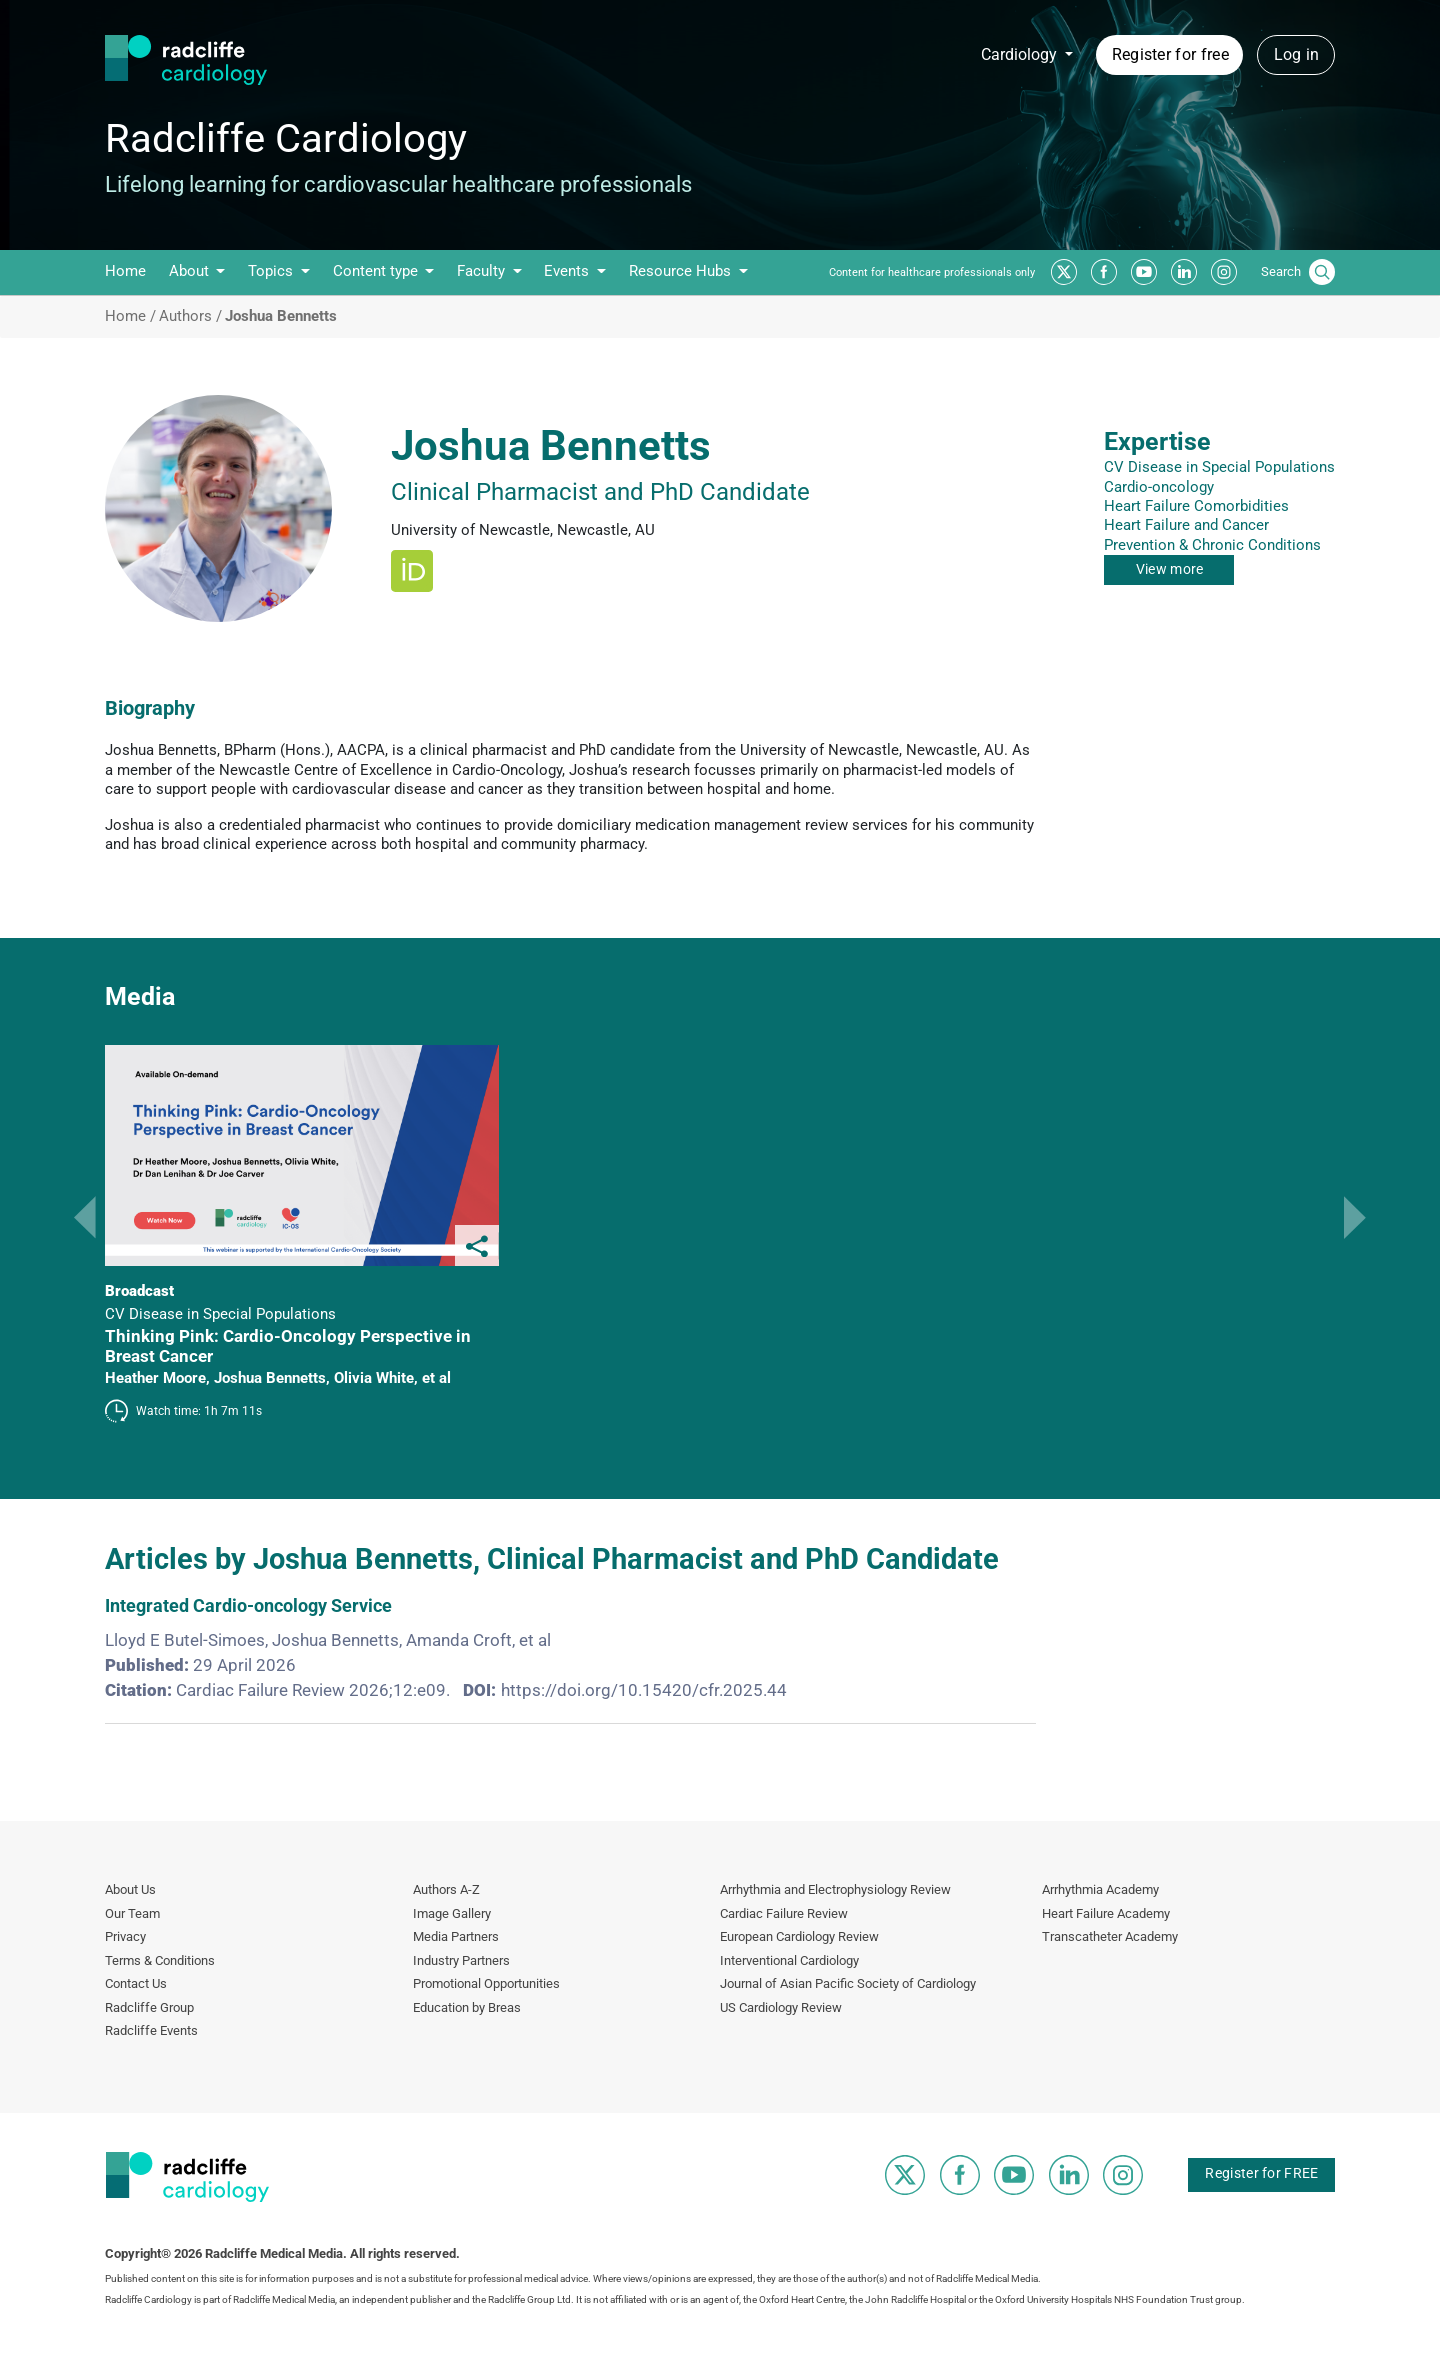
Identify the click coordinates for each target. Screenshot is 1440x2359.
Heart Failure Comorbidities (1196, 506)
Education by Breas (467, 2007)
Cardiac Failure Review (784, 1913)
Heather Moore (155, 1378)
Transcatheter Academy (1110, 1936)
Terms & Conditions (160, 1960)
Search (1281, 271)
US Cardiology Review (781, 2007)
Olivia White (374, 1378)
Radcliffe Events (151, 2030)
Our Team (132, 1913)
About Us (130, 1889)
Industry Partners (461, 1960)
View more (1170, 569)
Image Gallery (452, 1913)
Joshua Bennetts (270, 1378)
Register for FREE (1261, 2173)
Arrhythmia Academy (1100, 1889)
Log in (1297, 54)
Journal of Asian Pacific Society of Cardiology (848, 1983)
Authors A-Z (446, 1889)
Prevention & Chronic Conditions (1212, 545)
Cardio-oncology (1159, 487)
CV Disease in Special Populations (1219, 467)
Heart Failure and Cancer (1186, 525)
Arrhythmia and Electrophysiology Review (835, 1889)
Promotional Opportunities (486, 1983)
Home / (130, 316)
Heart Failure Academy (1106, 1913)
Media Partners (456, 1936)
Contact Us (136, 1983)
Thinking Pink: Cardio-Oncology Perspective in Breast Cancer (288, 1346)
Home (125, 271)
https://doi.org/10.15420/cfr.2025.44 (644, 1690)
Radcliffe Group (149, 2007)
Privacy (125, 1936)
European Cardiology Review (799, 1936)
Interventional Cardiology (789, 1960)
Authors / (190, 316)
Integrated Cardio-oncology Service (248, 1606)
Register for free (1170, 54)
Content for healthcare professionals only (932, 272)
